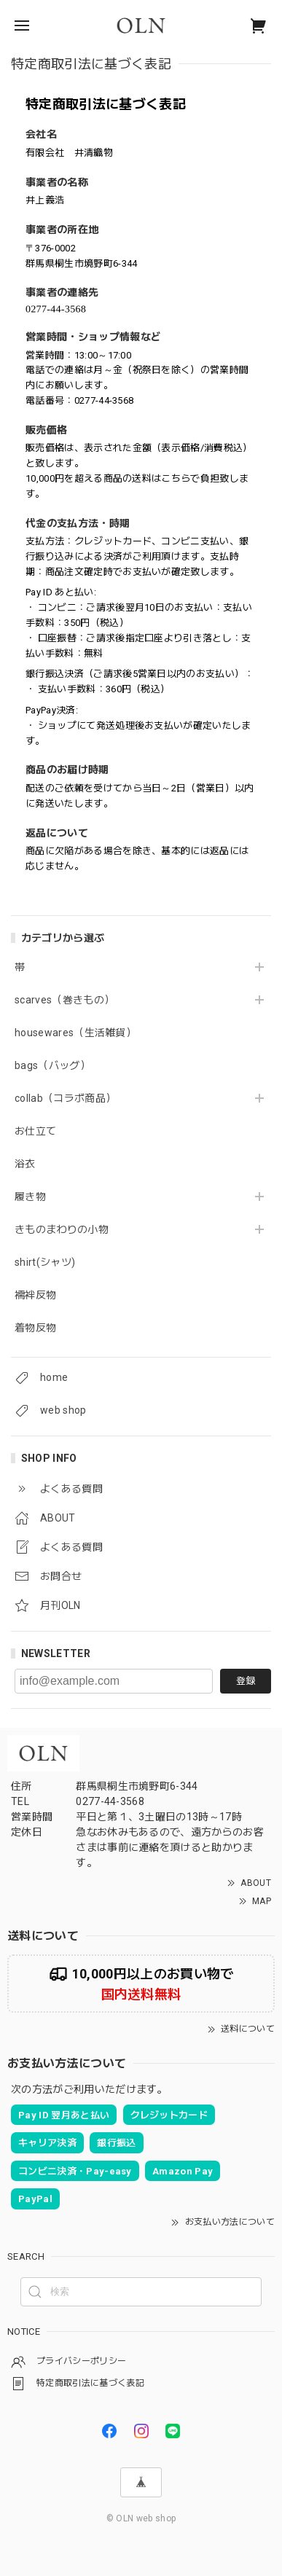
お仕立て (35, 1131)
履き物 (30, 1196)
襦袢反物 (35, 1295)
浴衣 (25, 1164)
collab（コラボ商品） (65, 1098)
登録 (245, 1680)
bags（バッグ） (52, 1065)
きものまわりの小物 (62, 1229)
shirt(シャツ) (45, 1262)
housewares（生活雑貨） (75, 1032)
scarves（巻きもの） (64, 1000)
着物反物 (35, 1328)
